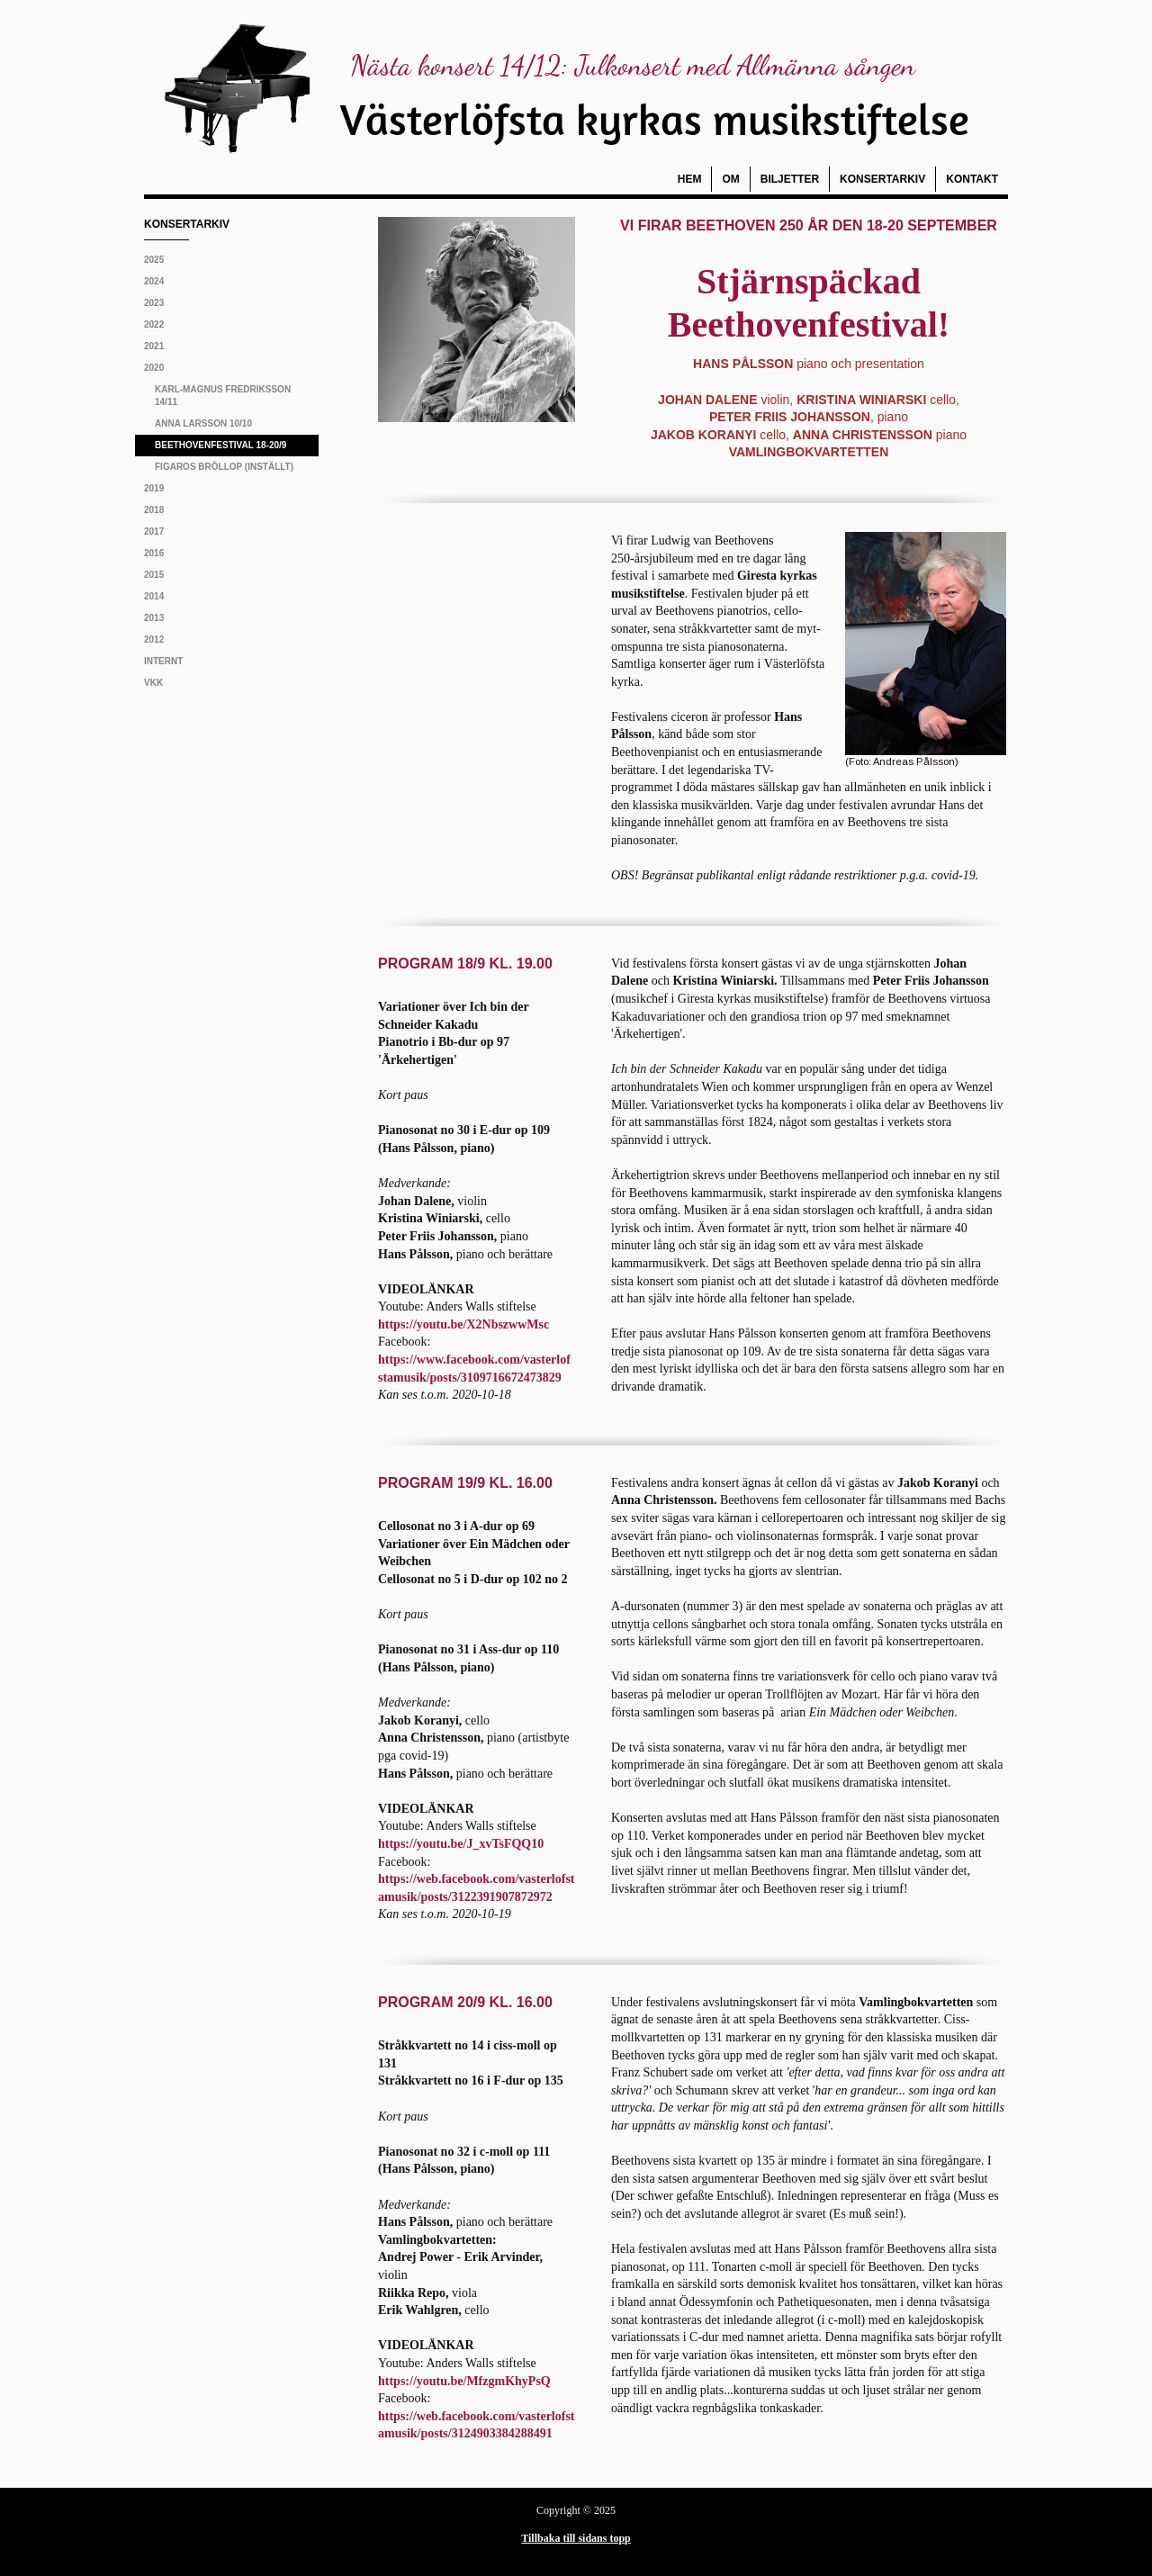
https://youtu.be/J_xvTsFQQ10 (461, 1844)
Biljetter (789, 179)
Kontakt (972, 179)
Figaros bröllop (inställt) (224, 467)
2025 (154, 260)
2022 (154, 324)
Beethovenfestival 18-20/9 (220, 445)
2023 (154, 303)
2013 (154, 618)
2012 (154, 639)
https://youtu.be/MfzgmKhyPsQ (464, 2381)
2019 (154, 488)
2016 (154, 553)
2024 (154, 281)
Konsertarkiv (882, 179)
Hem (690, 179)
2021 (154, 346)
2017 (154, 531)
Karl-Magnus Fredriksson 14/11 (223, 395)
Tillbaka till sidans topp (576, 2538)
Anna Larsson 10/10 (203, 423)
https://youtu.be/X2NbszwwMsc (463, 1324)
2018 (154, 510)
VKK (153, 683)
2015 (154, 575)
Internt (163, 661)
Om (730, 179)
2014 (154, 596)
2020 (154, 368)
